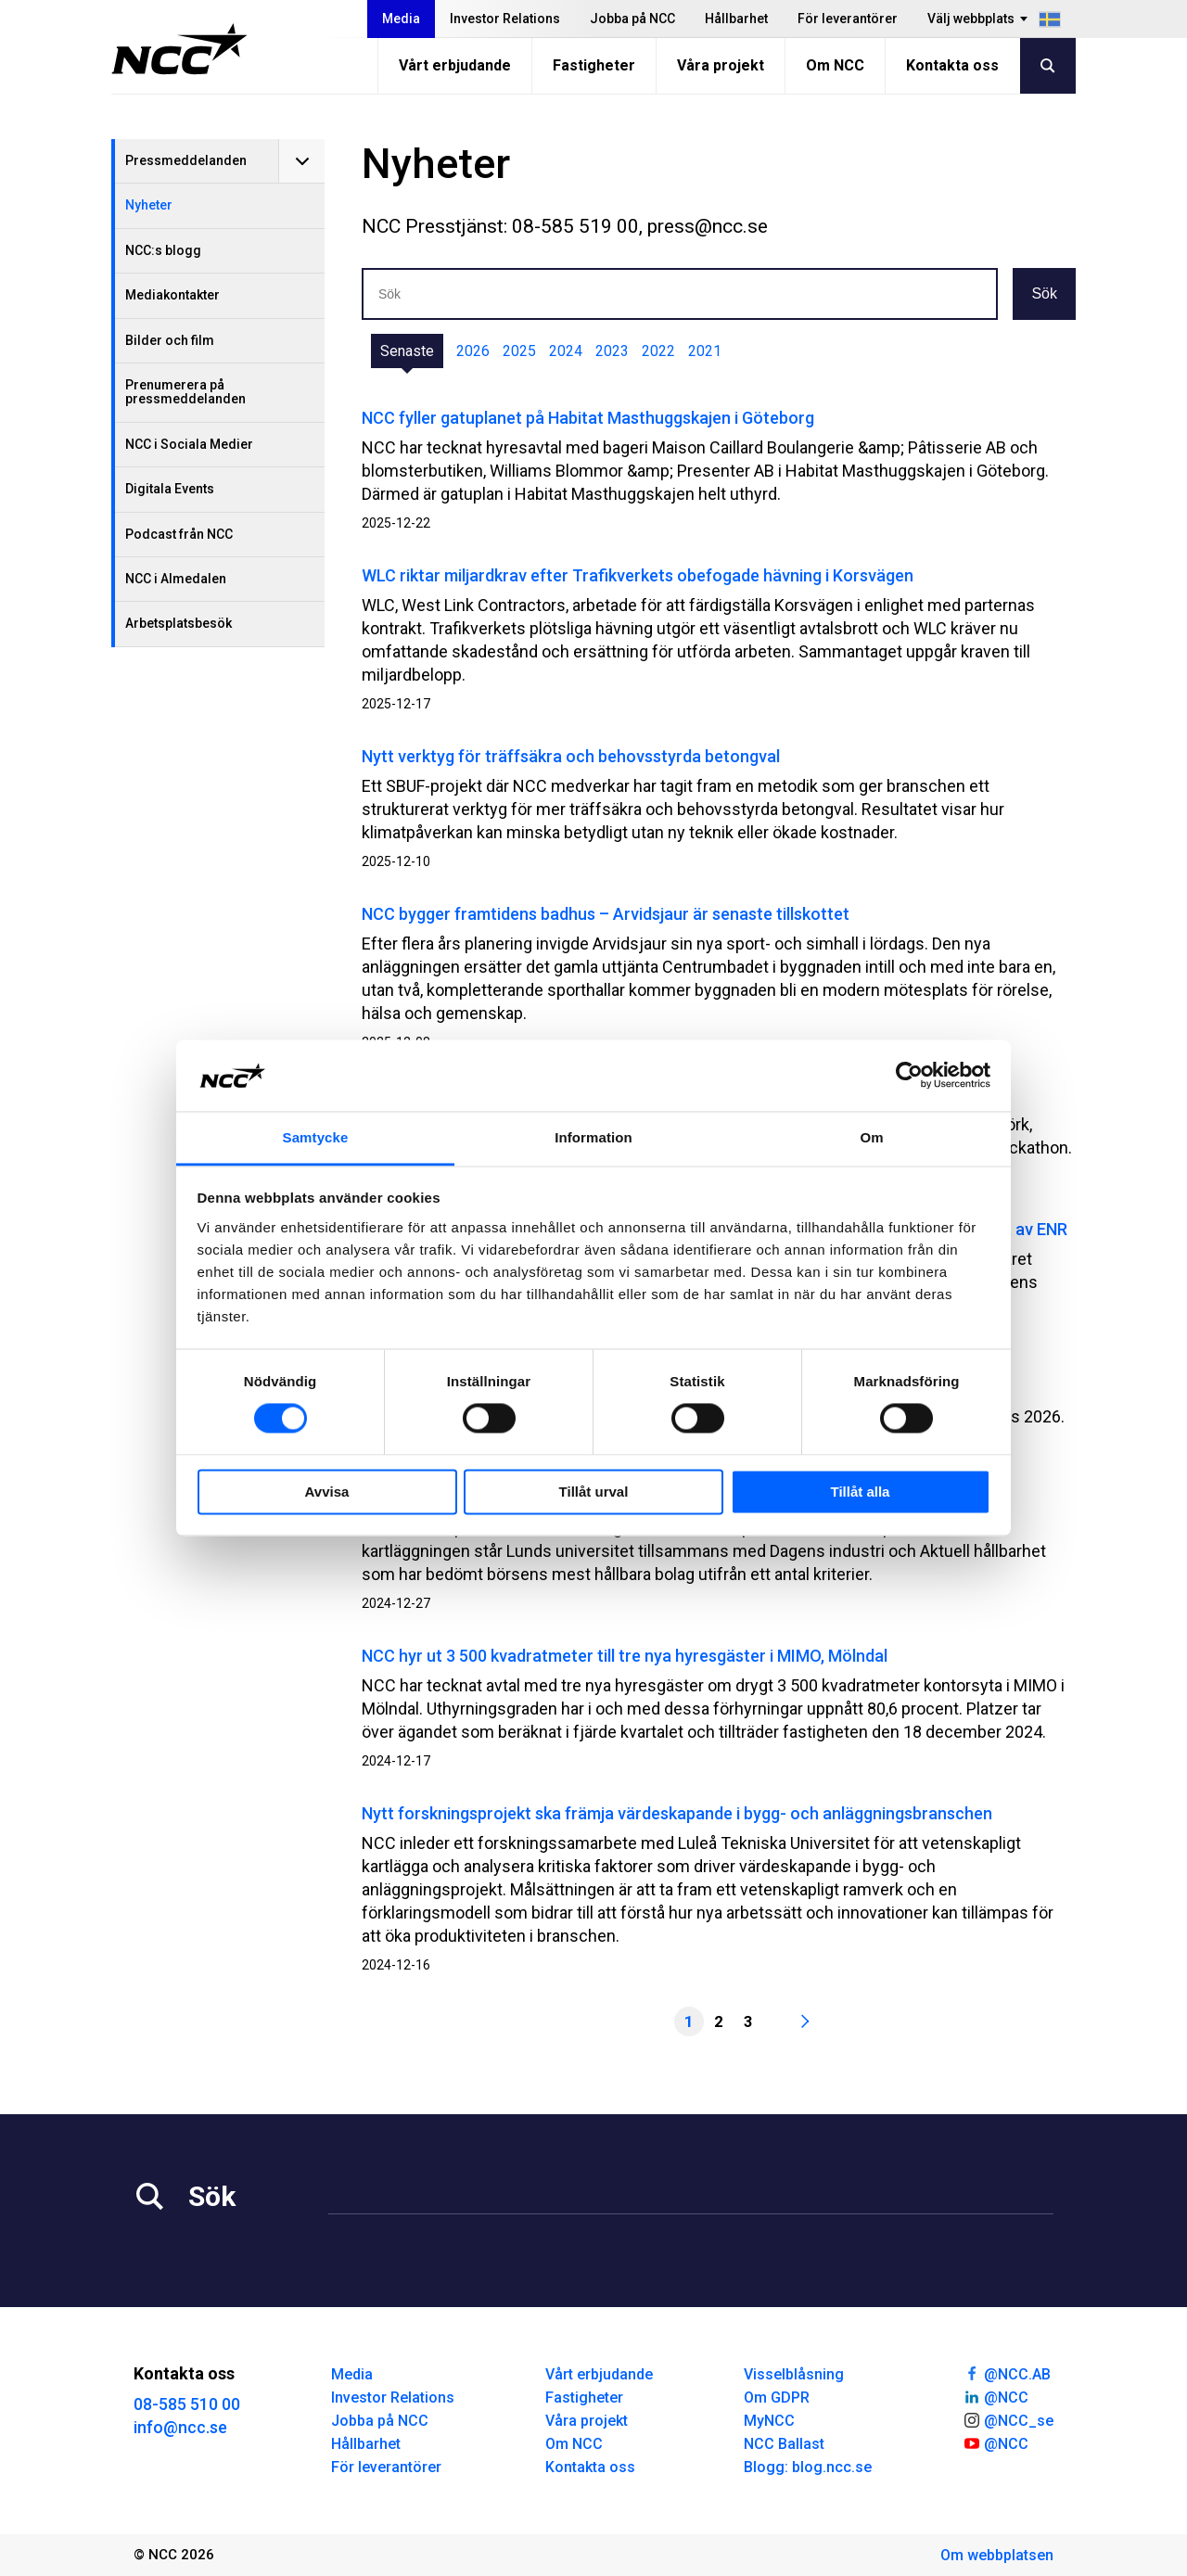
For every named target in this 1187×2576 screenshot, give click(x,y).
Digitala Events (169, 488)
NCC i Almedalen (175, 578)
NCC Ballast (784, 2444)
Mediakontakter (172, 294)
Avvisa (327, 1491)
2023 (612, 351)
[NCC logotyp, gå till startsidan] (179, 49)
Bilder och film (169, 340)
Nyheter (148, 205)
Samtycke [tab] (316, 1137)
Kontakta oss (952, 65)
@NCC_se (1008, 2419)
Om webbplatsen (996, 2555)
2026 (473, 351)
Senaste (407, 351)
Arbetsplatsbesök (178, 623)
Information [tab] (593, 1137)
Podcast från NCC (179, 534)
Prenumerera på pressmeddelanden (185, 391)
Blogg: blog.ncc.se (808, 2467)
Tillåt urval (594, 1491)
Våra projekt (720, 65)
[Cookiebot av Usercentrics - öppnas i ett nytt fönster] (909, 1076)
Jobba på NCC (632, 18)
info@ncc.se (180, 2427)
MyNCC (769, 2420)
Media (401, 18)
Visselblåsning (794, 2374)
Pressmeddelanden (186, 160)
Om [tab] (871, 1137)
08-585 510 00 (187, 2404)
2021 (704, 351)
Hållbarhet (736, 18)
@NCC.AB (1007, 2373)
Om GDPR (777, 2397)
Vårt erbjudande (455, 65)
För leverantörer (848, 18)
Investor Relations (505, 18)
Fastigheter (594, 65)
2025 (519, 351)
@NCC (995, 2396)
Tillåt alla (860, 1491)
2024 (565, 351)
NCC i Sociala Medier (189, 444)
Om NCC (835, 65)
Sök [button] (1044, 293)
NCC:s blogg (163, 250)
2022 (658, 351)
